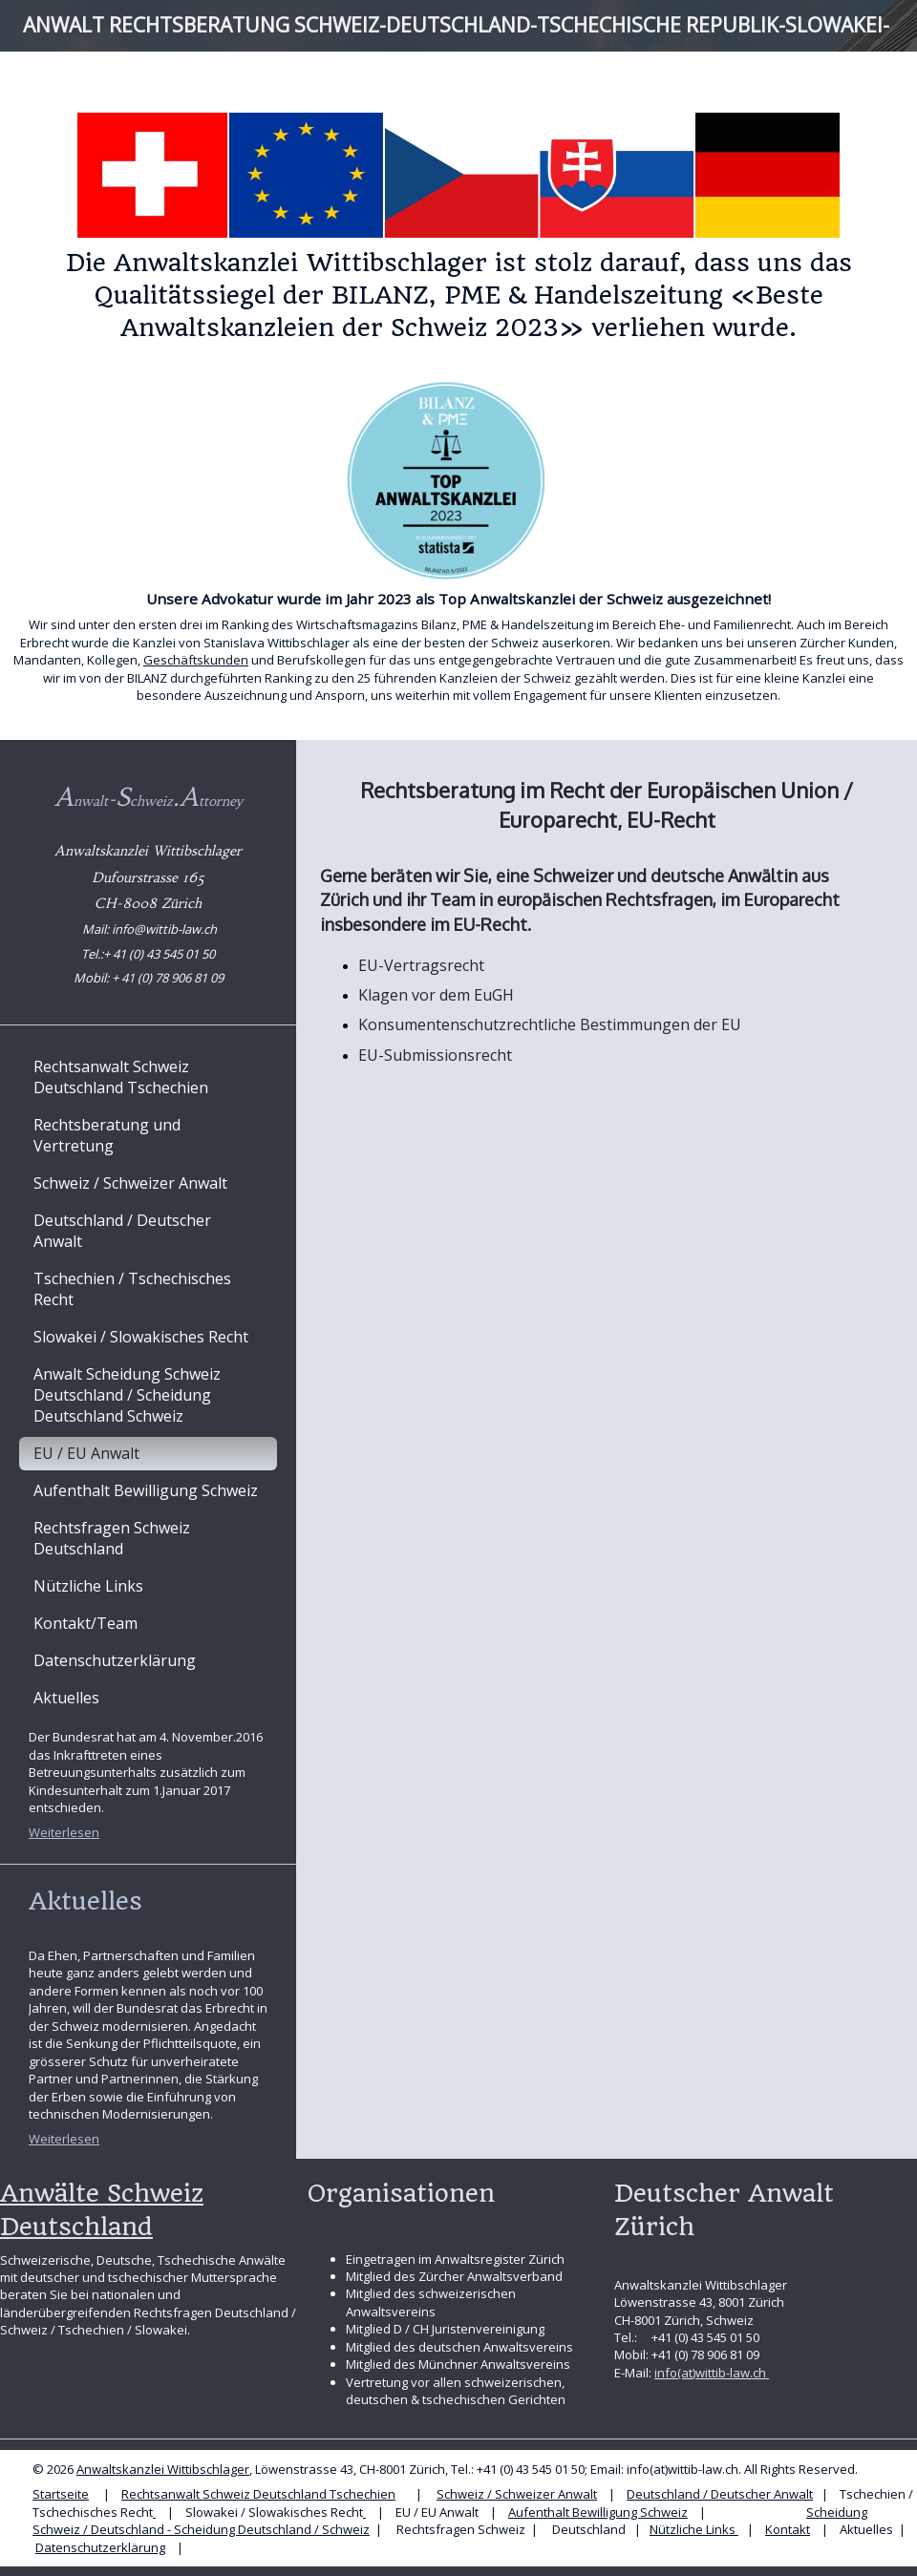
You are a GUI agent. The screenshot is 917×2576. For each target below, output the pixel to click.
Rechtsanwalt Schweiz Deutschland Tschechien (258, 2493)
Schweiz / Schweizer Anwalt (517, 2493)
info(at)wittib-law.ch (711, 2372)
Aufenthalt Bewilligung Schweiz (598, 2512)
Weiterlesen (64, 1832)
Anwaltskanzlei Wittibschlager (162, 2469)
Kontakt (787, 2529)
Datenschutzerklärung (100, 2547)
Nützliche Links (694, 2529)
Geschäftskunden (195, 659)
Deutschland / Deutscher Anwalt (720, 2493)
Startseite (60, 2493)
